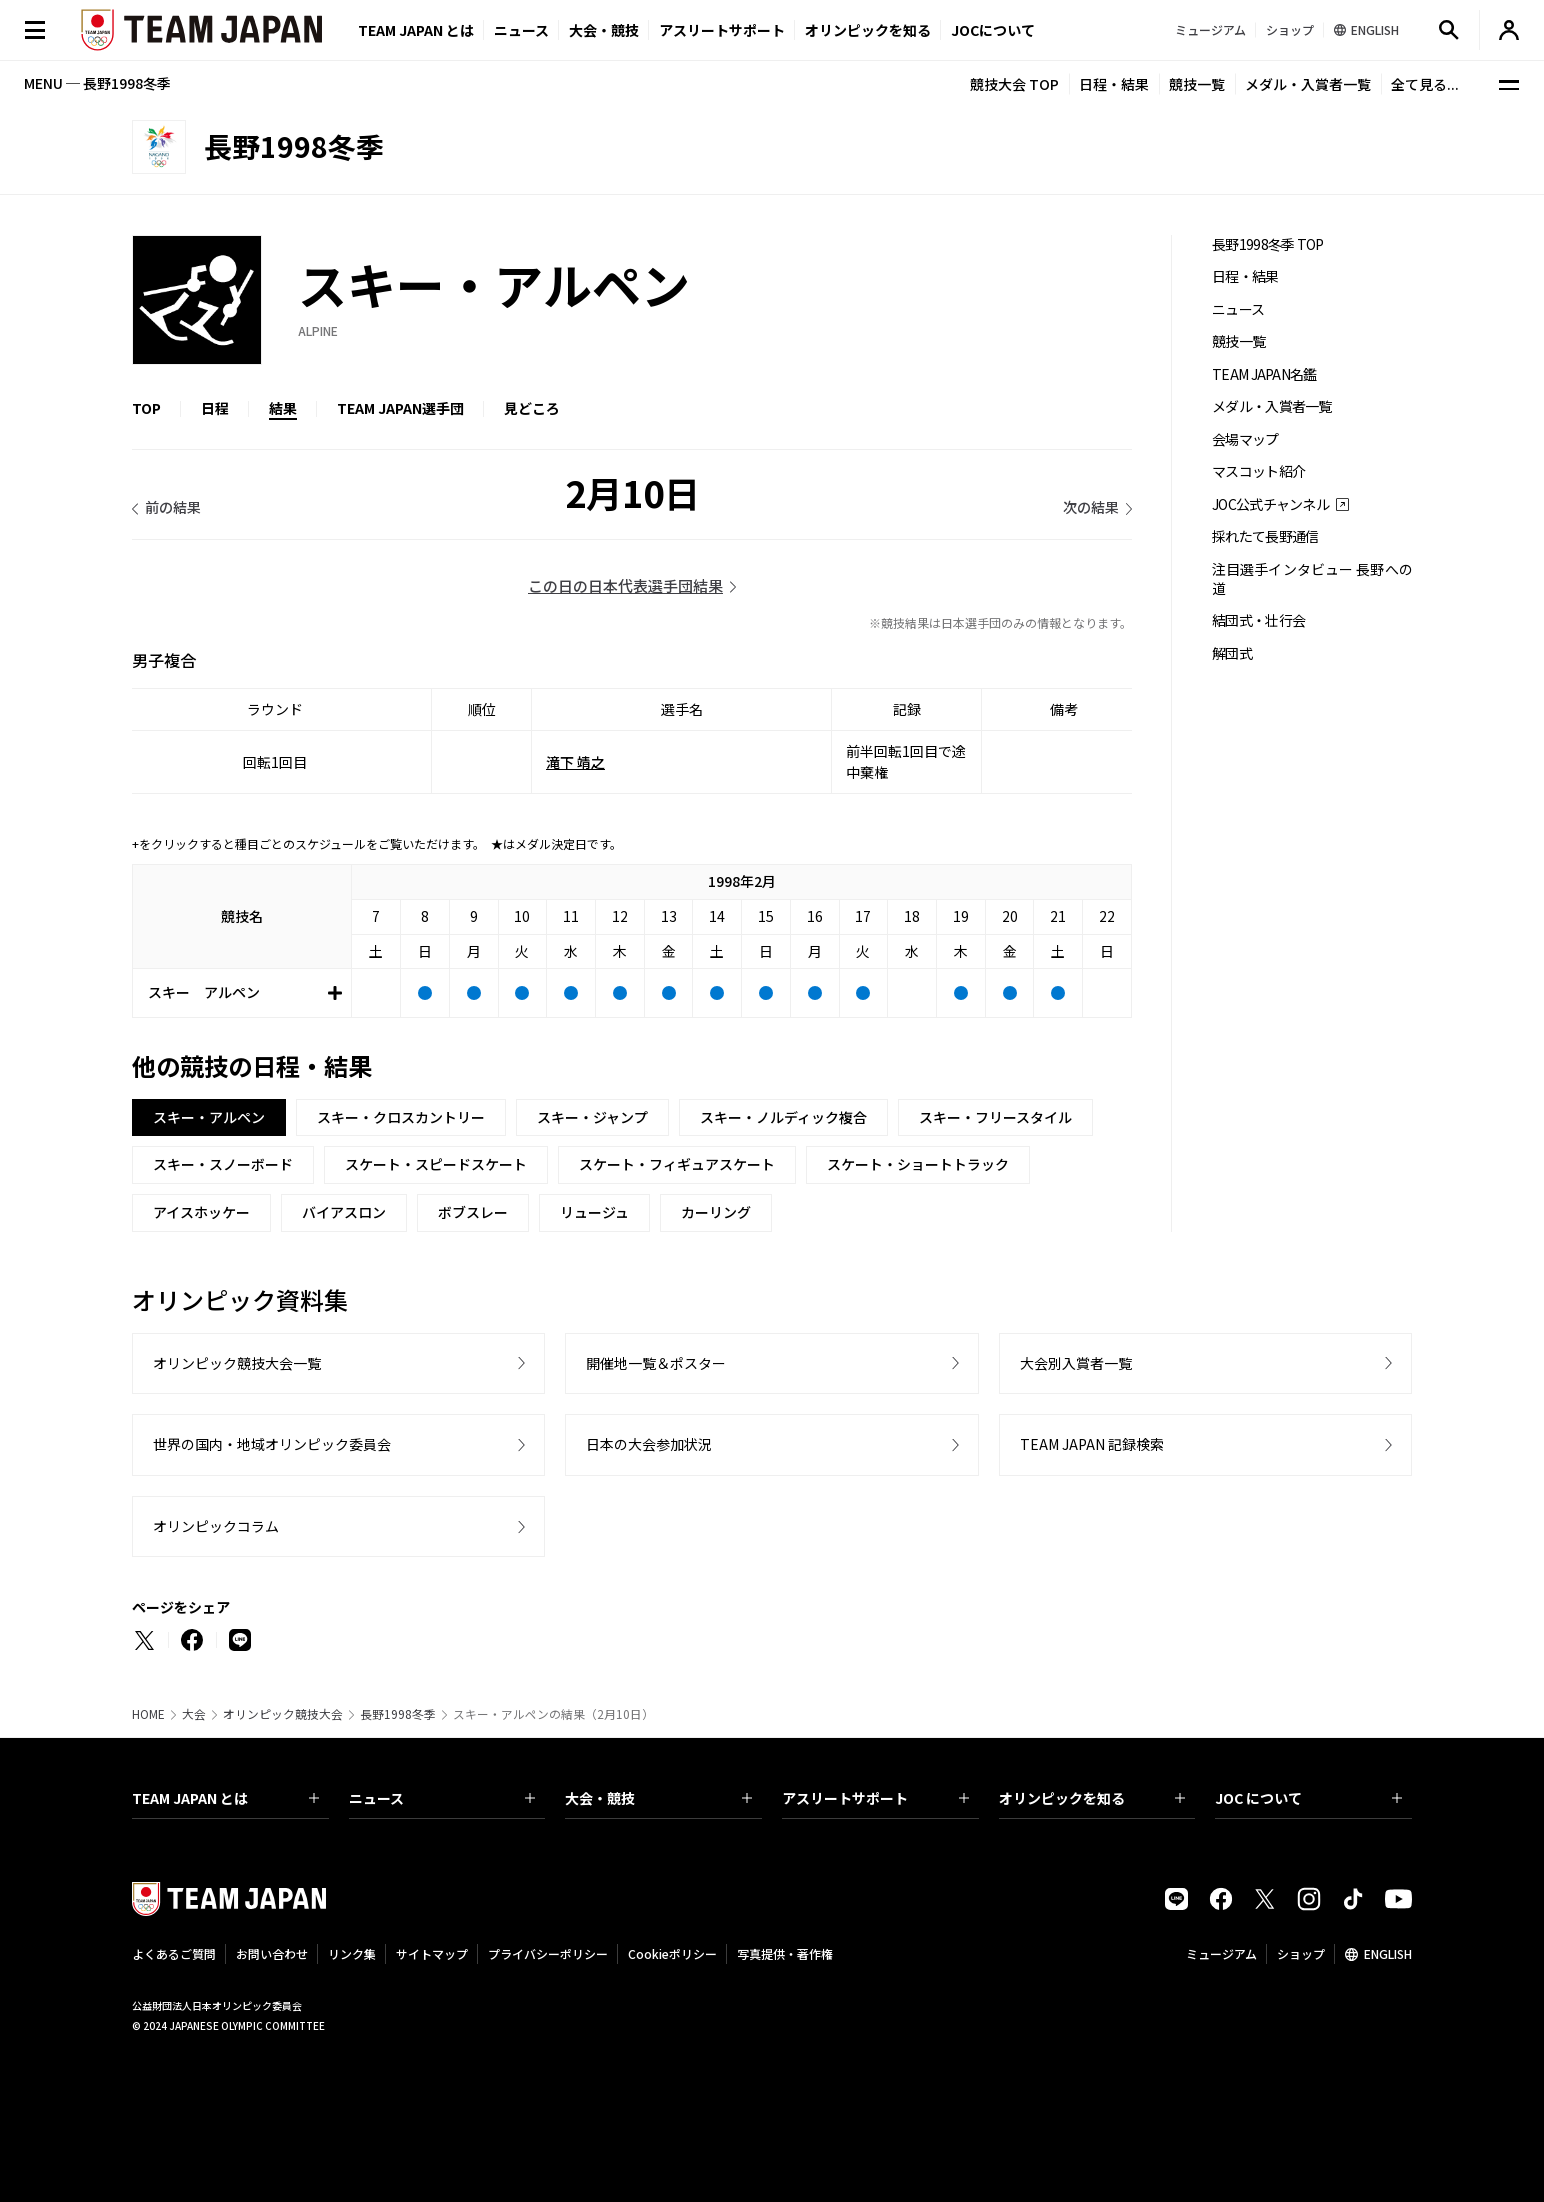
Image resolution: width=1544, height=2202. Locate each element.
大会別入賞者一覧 (1076, 1363)
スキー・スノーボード (223, 1164)
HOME (148, 1714)
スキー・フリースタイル (995, 1117)
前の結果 (173, 507)
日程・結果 (1114, 84)
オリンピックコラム (216, 1526)
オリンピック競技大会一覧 (237, 1363)
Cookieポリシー (672, 1953)
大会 (194, 1714)
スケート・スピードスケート (436, 1164)
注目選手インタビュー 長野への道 (1312, 579)
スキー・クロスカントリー (401, 1117)
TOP (146, 408)
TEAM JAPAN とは (225, 1798)
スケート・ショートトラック (918, 1164)
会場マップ (1245, 439)
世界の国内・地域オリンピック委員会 (272, 1444)
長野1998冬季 (398, 1714)
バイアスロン (344, 1212)
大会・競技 (658, 1798)
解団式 (1232, 653)
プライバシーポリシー (548, 1953)
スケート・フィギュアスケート (677, 1164)
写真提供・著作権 (785, 1953)
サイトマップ (432, 1953)
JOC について (1308, 1798)
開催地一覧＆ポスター (656, 1363)
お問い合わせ (272, 1953)
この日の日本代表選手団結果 (625, 585)
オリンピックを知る (868, 30)
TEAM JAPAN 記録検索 (1092, 1444)
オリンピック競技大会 (283, 1714)
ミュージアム (1221, 1953)
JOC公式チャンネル (1270, 504)
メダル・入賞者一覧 (1308, 84)
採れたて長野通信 (1265, 536)
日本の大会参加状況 (649, 1444)
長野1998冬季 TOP (1268, 244)
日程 (215, 408)
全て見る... (1425, 84)
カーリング (716, 1212)
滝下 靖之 (575, 762)
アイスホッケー (201, 1212)
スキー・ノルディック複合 (783, 1117)
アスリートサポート (722, 30)
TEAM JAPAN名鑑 (1264, 374)
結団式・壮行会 (1258, 620)
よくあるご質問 (174, 1953)
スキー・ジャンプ (592, 1117)
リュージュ (594, 1212)
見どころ (532, 408)
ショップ (1301, 1953)
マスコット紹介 (1258, 471)
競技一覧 (1197, 84)
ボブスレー (473, 1212)
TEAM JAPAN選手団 (400, 408)
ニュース (521, 30)
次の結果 (1091, 507)
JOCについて (993, 30)
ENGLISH (1388, 1953)
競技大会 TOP (1014, 84)
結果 (283, 408)
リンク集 (352, 1953)
